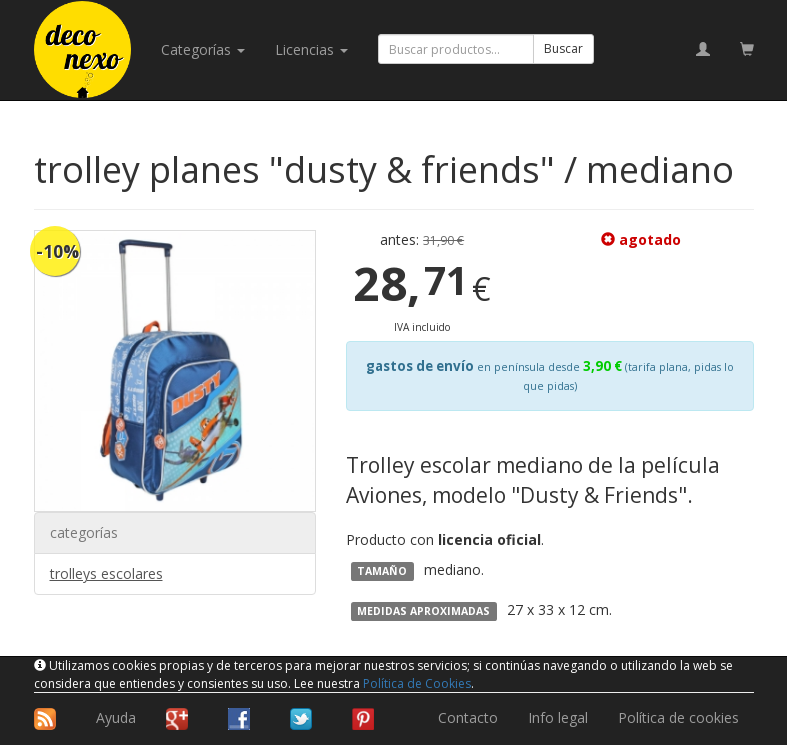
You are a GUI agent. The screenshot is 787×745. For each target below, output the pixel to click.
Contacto (468, 717)
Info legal (558, 717)
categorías (203, 49)
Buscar (563, 48)
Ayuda (116, 717)
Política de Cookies (417, 683)
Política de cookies (678, 717)
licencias (311, 49)
